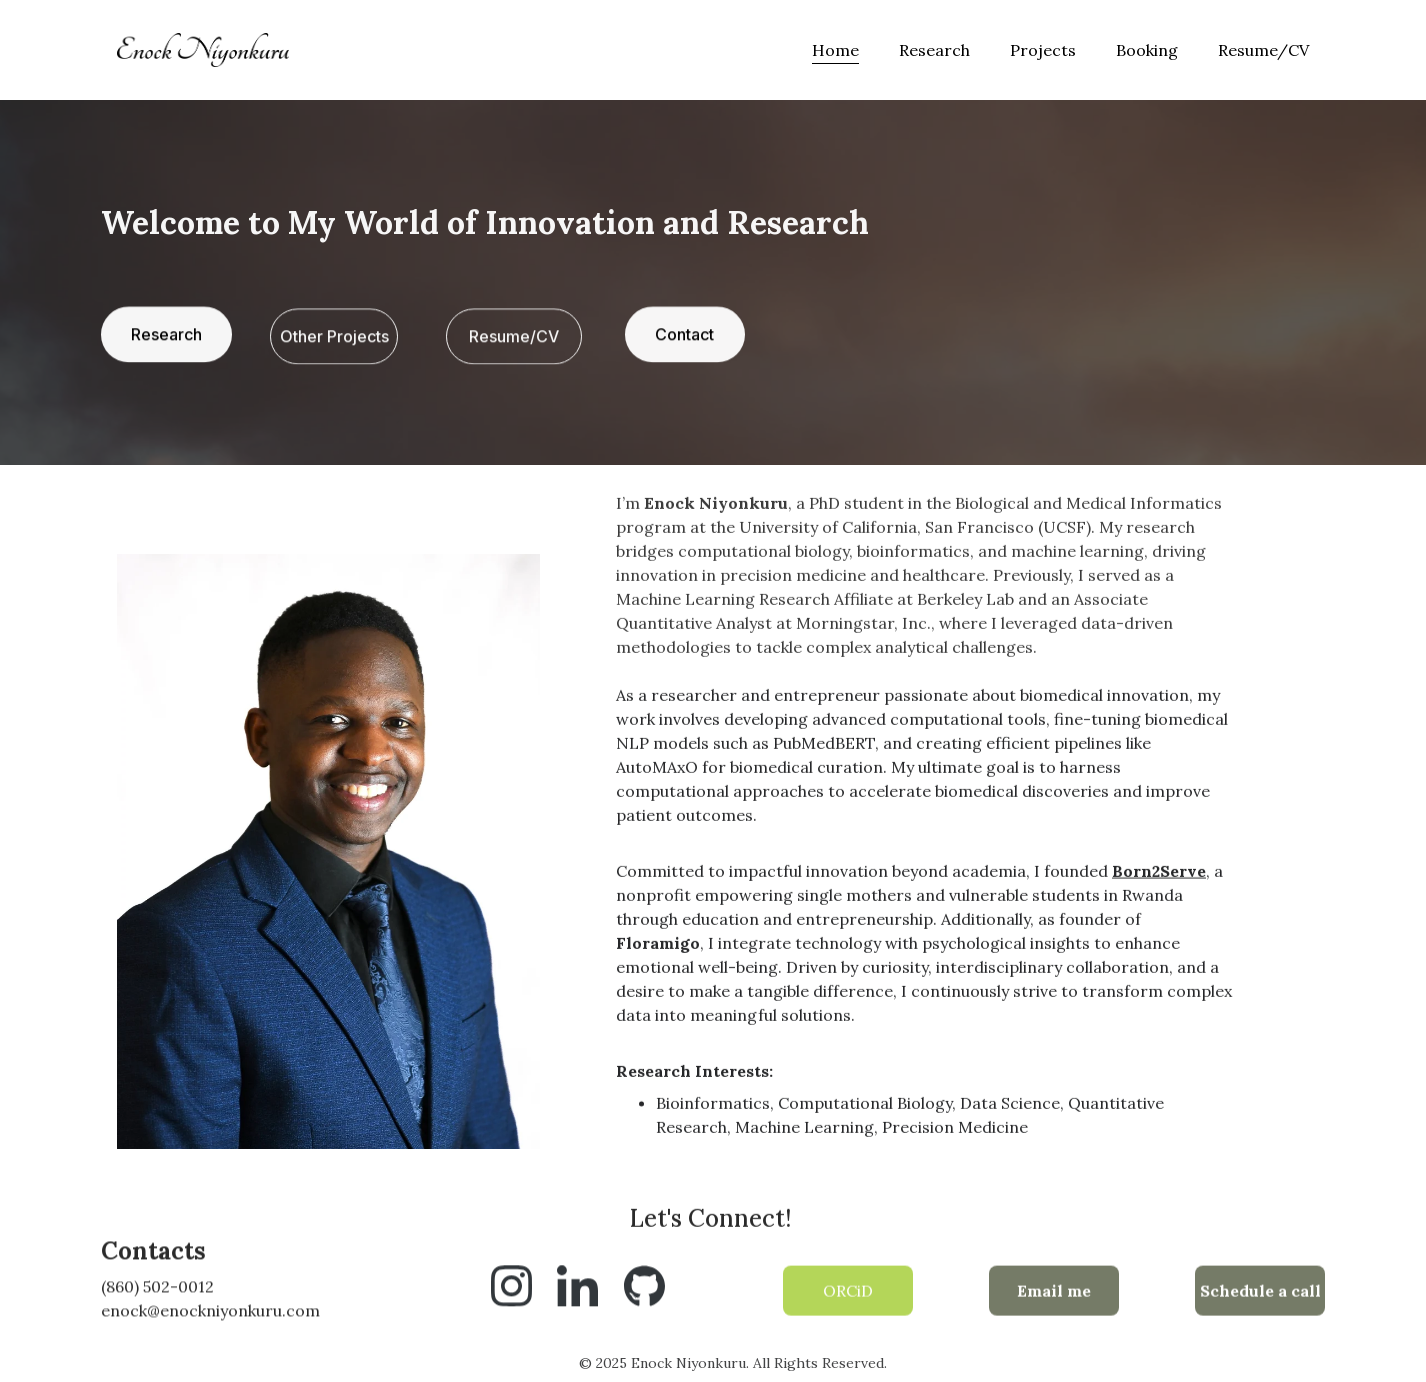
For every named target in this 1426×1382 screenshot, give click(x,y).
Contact (684, 336)
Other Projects (334, 338)
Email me (1054, 1294)
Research (934, 50)
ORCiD (848, 1294)
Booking (1147, 50)
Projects (1043, 50)
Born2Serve (1159, 889)
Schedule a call (1260, 1294)
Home (835, 50)
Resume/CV (1263, 50)
